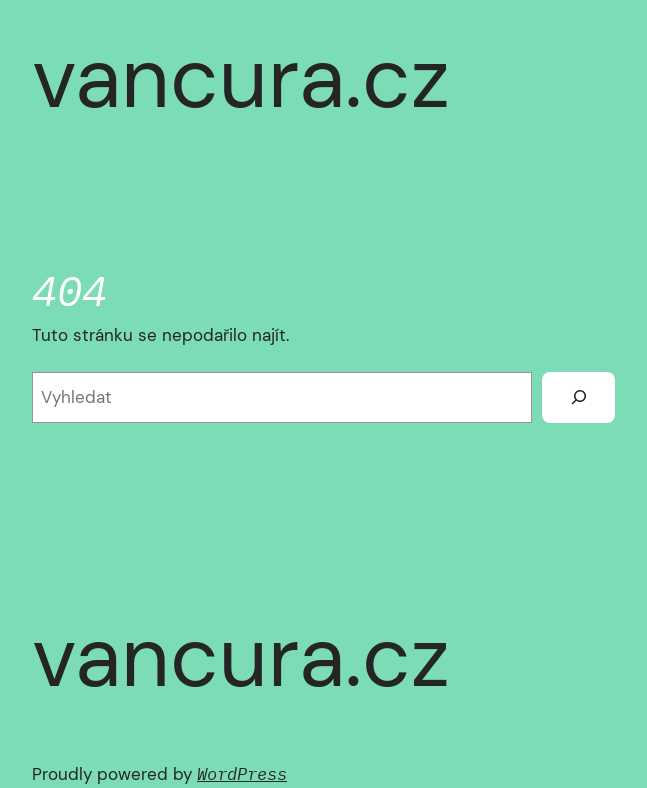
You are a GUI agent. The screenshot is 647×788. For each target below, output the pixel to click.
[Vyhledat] (578, 397)
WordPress (242, 774)
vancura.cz (241, 78)
